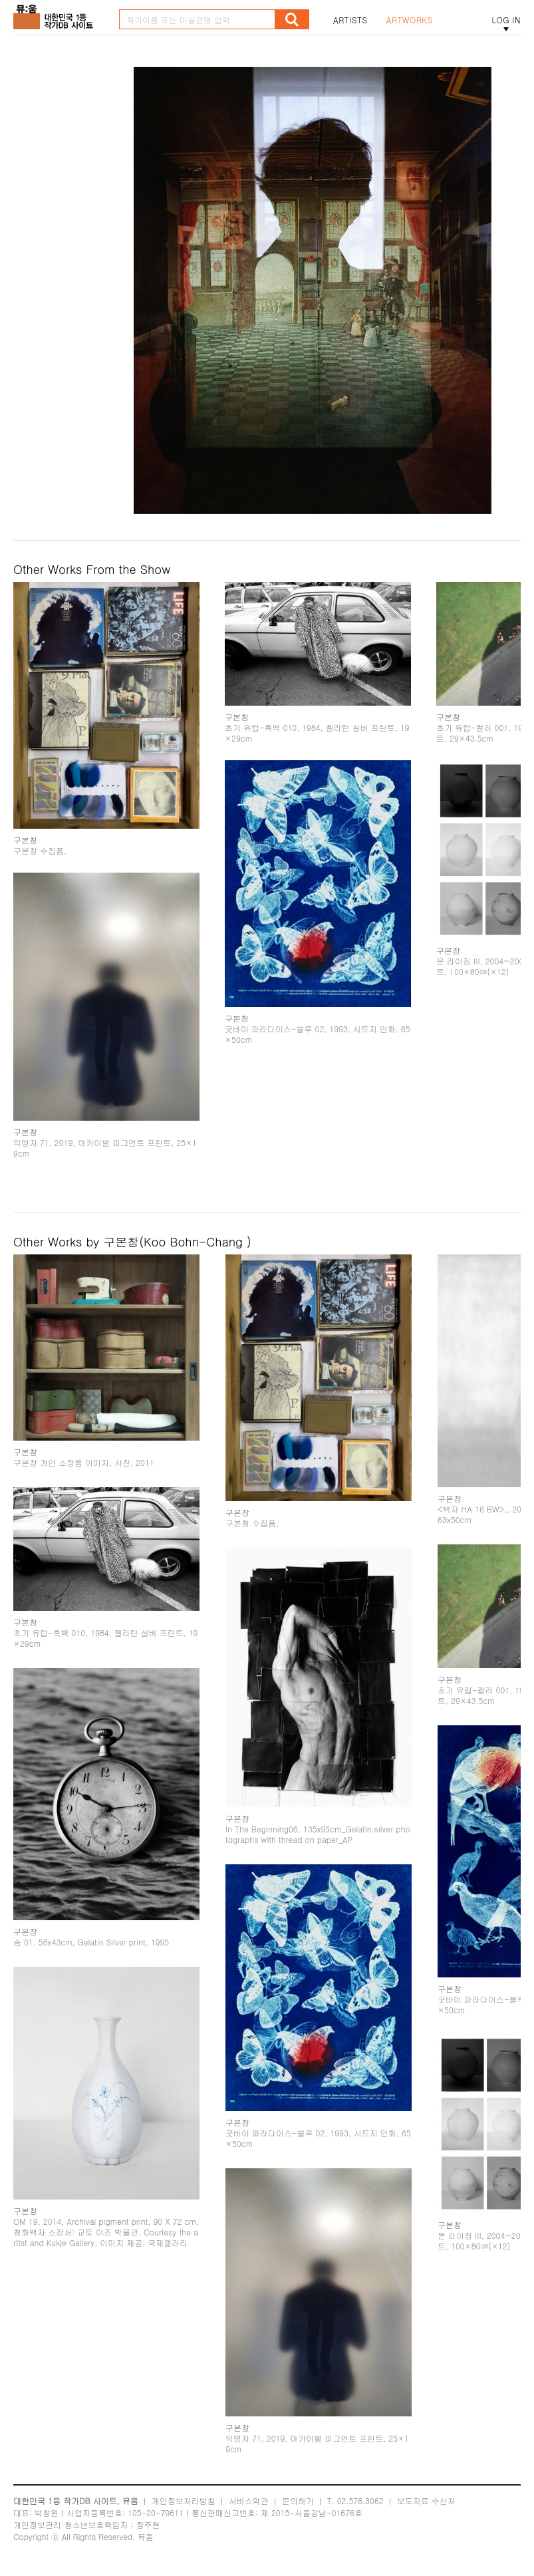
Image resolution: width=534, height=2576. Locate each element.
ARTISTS (350, 20)
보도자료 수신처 (426, 2500)
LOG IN (506, 20)
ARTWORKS (409, 20)
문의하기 (298, 2500)
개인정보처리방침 (183, 2500)
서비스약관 (249, 2500)
